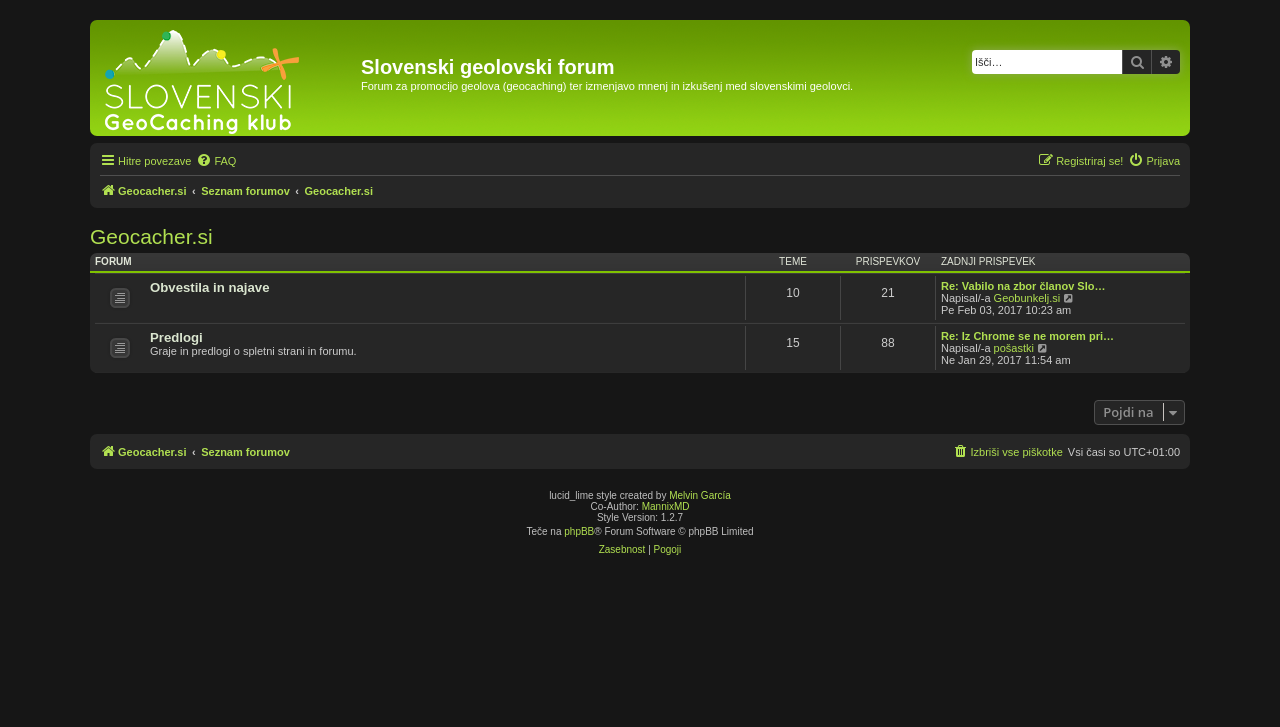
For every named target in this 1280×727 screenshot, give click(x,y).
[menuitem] (216, 161)
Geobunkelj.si (1027, 298)
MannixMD (666, 506)
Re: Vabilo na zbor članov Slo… (1023, 286)
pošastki (1014, 348)
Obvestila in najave (209, 287)
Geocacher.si (151, 236)
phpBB (579, 531)
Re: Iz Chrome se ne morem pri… (1027, 336)
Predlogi (176, 337)
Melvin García (700, 495)
